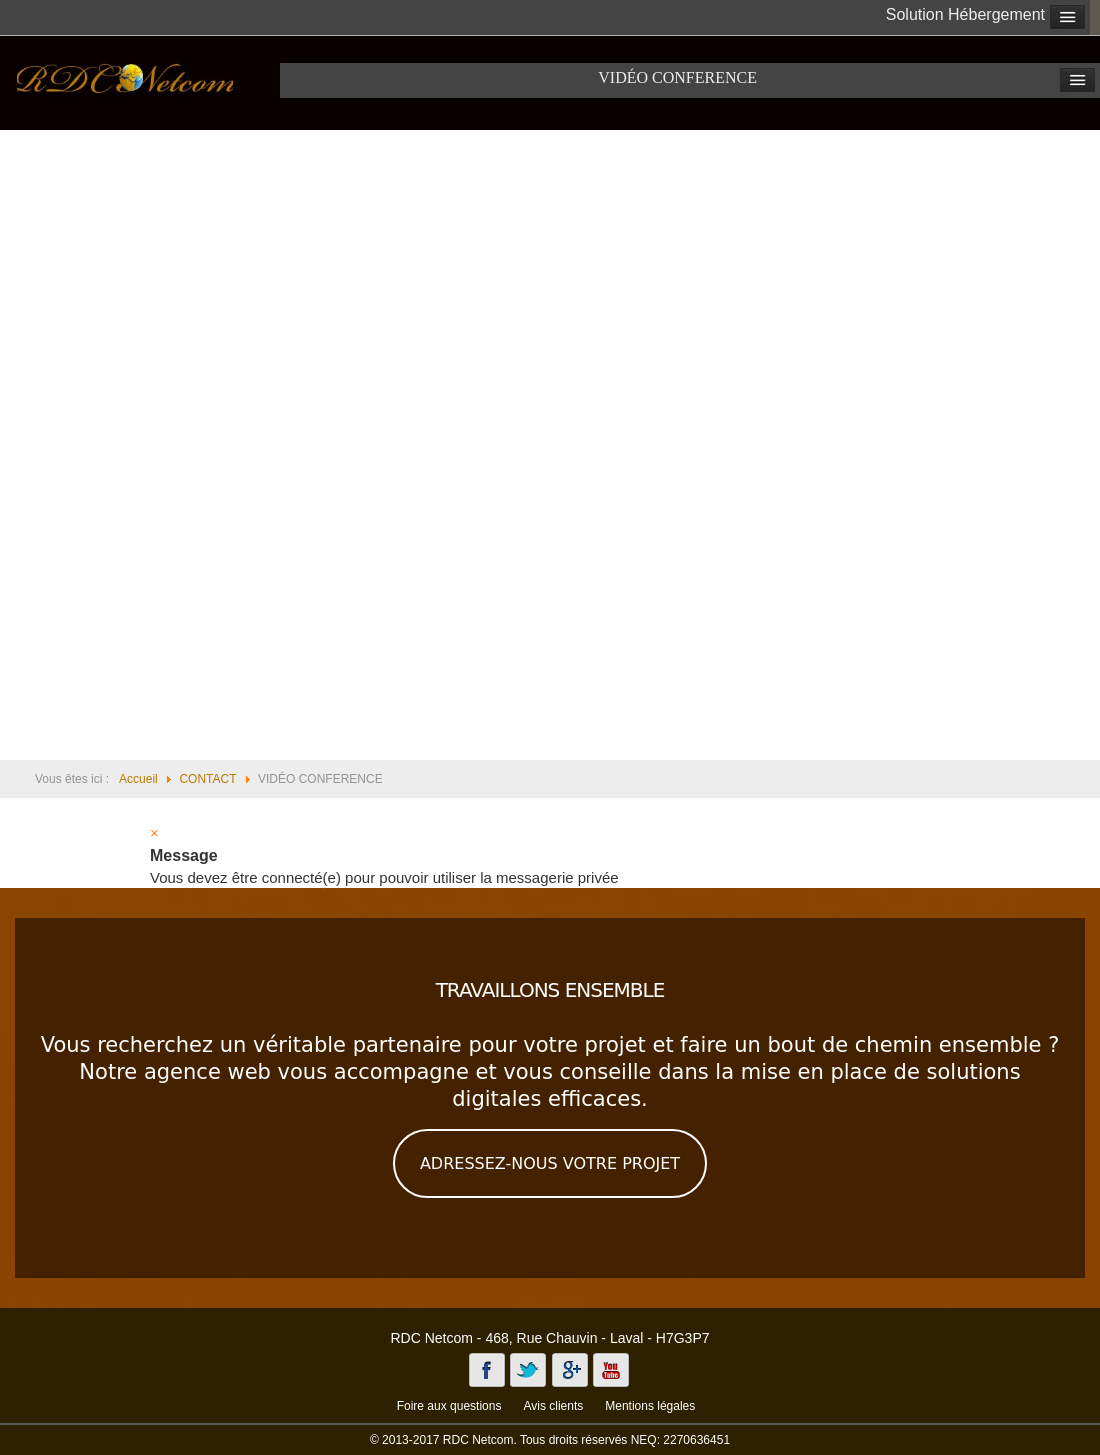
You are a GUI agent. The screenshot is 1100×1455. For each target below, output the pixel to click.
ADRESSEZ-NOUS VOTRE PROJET (550, 1163)
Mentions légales (650, 1406)
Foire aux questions (449, 1406)
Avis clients (553, 1406)
